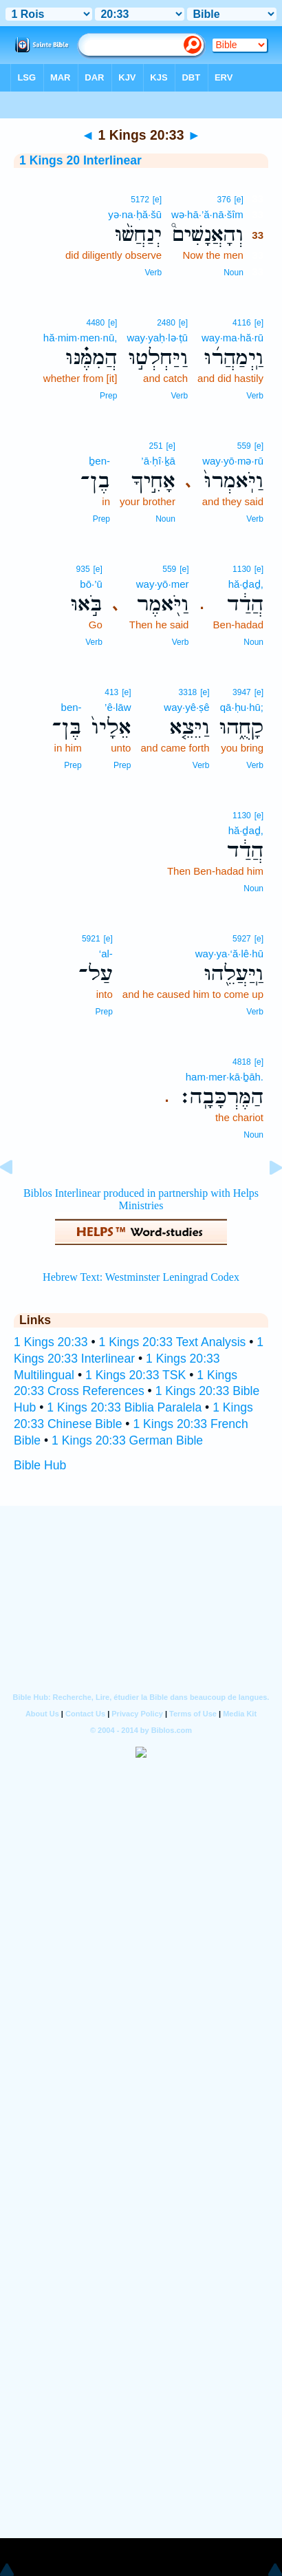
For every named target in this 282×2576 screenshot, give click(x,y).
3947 (241, 692)
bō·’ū (91, 584)
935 (83, 569)
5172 (140, 199)
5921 (91, 939)
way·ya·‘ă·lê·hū (229, 953)
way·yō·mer (162, 584)
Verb (153, 272)
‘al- (106, 953)
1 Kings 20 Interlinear (80, 160)
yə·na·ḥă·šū (135, 214)
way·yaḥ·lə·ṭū (157, 337)
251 (156, 446)
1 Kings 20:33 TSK (135, 1375)
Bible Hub (40, 1465)
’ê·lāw (118, 707)
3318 (188, 692)
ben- (71, 707)
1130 (241, 569)
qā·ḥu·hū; (241, 707)
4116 (241, 323)
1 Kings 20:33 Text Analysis (172, 1342)
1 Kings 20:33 (51, 1342)
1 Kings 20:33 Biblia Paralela (124, 1407)
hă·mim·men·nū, (80, 337)
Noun (233, 272)
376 (224, 199)
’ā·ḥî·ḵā (158, 461)
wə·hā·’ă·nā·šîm (207, 214)
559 (244, 446)
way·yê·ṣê (186, 707)
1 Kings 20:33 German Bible (127, 1440)
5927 (241, 939)
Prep (108, 396)
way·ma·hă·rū (232, 337)
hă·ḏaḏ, (245, 584)
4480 (95, 323)
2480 (166, 323)
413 (111, 692)
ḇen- (99, 461)
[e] (238, 199)
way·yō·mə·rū (232, 461)
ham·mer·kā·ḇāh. (224, 1077)
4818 (241, 1062)
